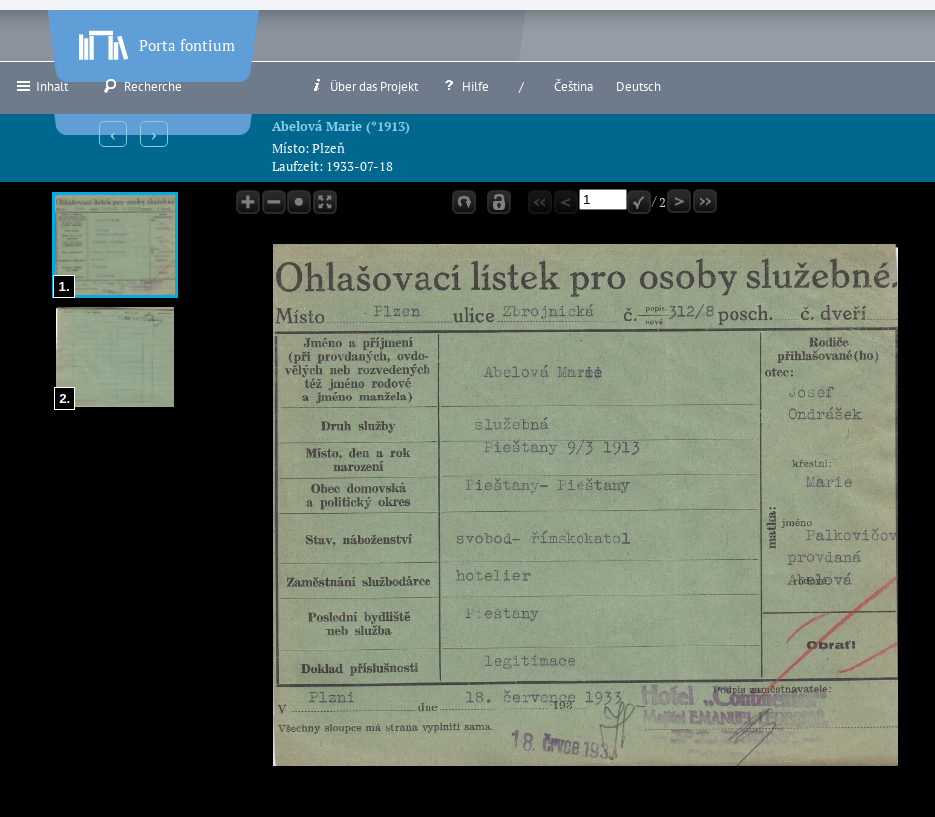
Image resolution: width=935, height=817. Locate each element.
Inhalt (41, 86)
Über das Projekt (363, 86)
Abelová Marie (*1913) (341, 126)
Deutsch (638, 86)
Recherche (142, 86)
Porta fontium (155, 41)
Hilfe (465, 86)
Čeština (573, 86)
